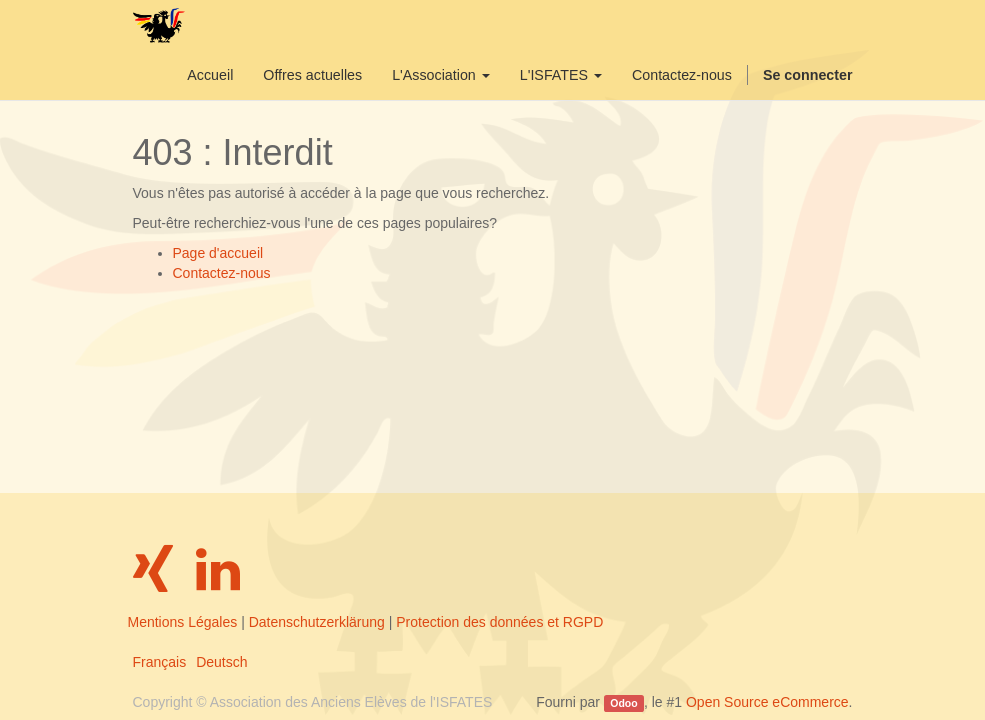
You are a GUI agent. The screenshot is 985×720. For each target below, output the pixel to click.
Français (160, 662)
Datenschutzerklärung (317, 622)
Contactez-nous (222, 273)
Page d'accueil (218, 253)
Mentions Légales (183, 622)
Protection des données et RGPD (499, 622)
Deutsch (221, 662)
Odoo (623, 703)
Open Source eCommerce (767, 702)
